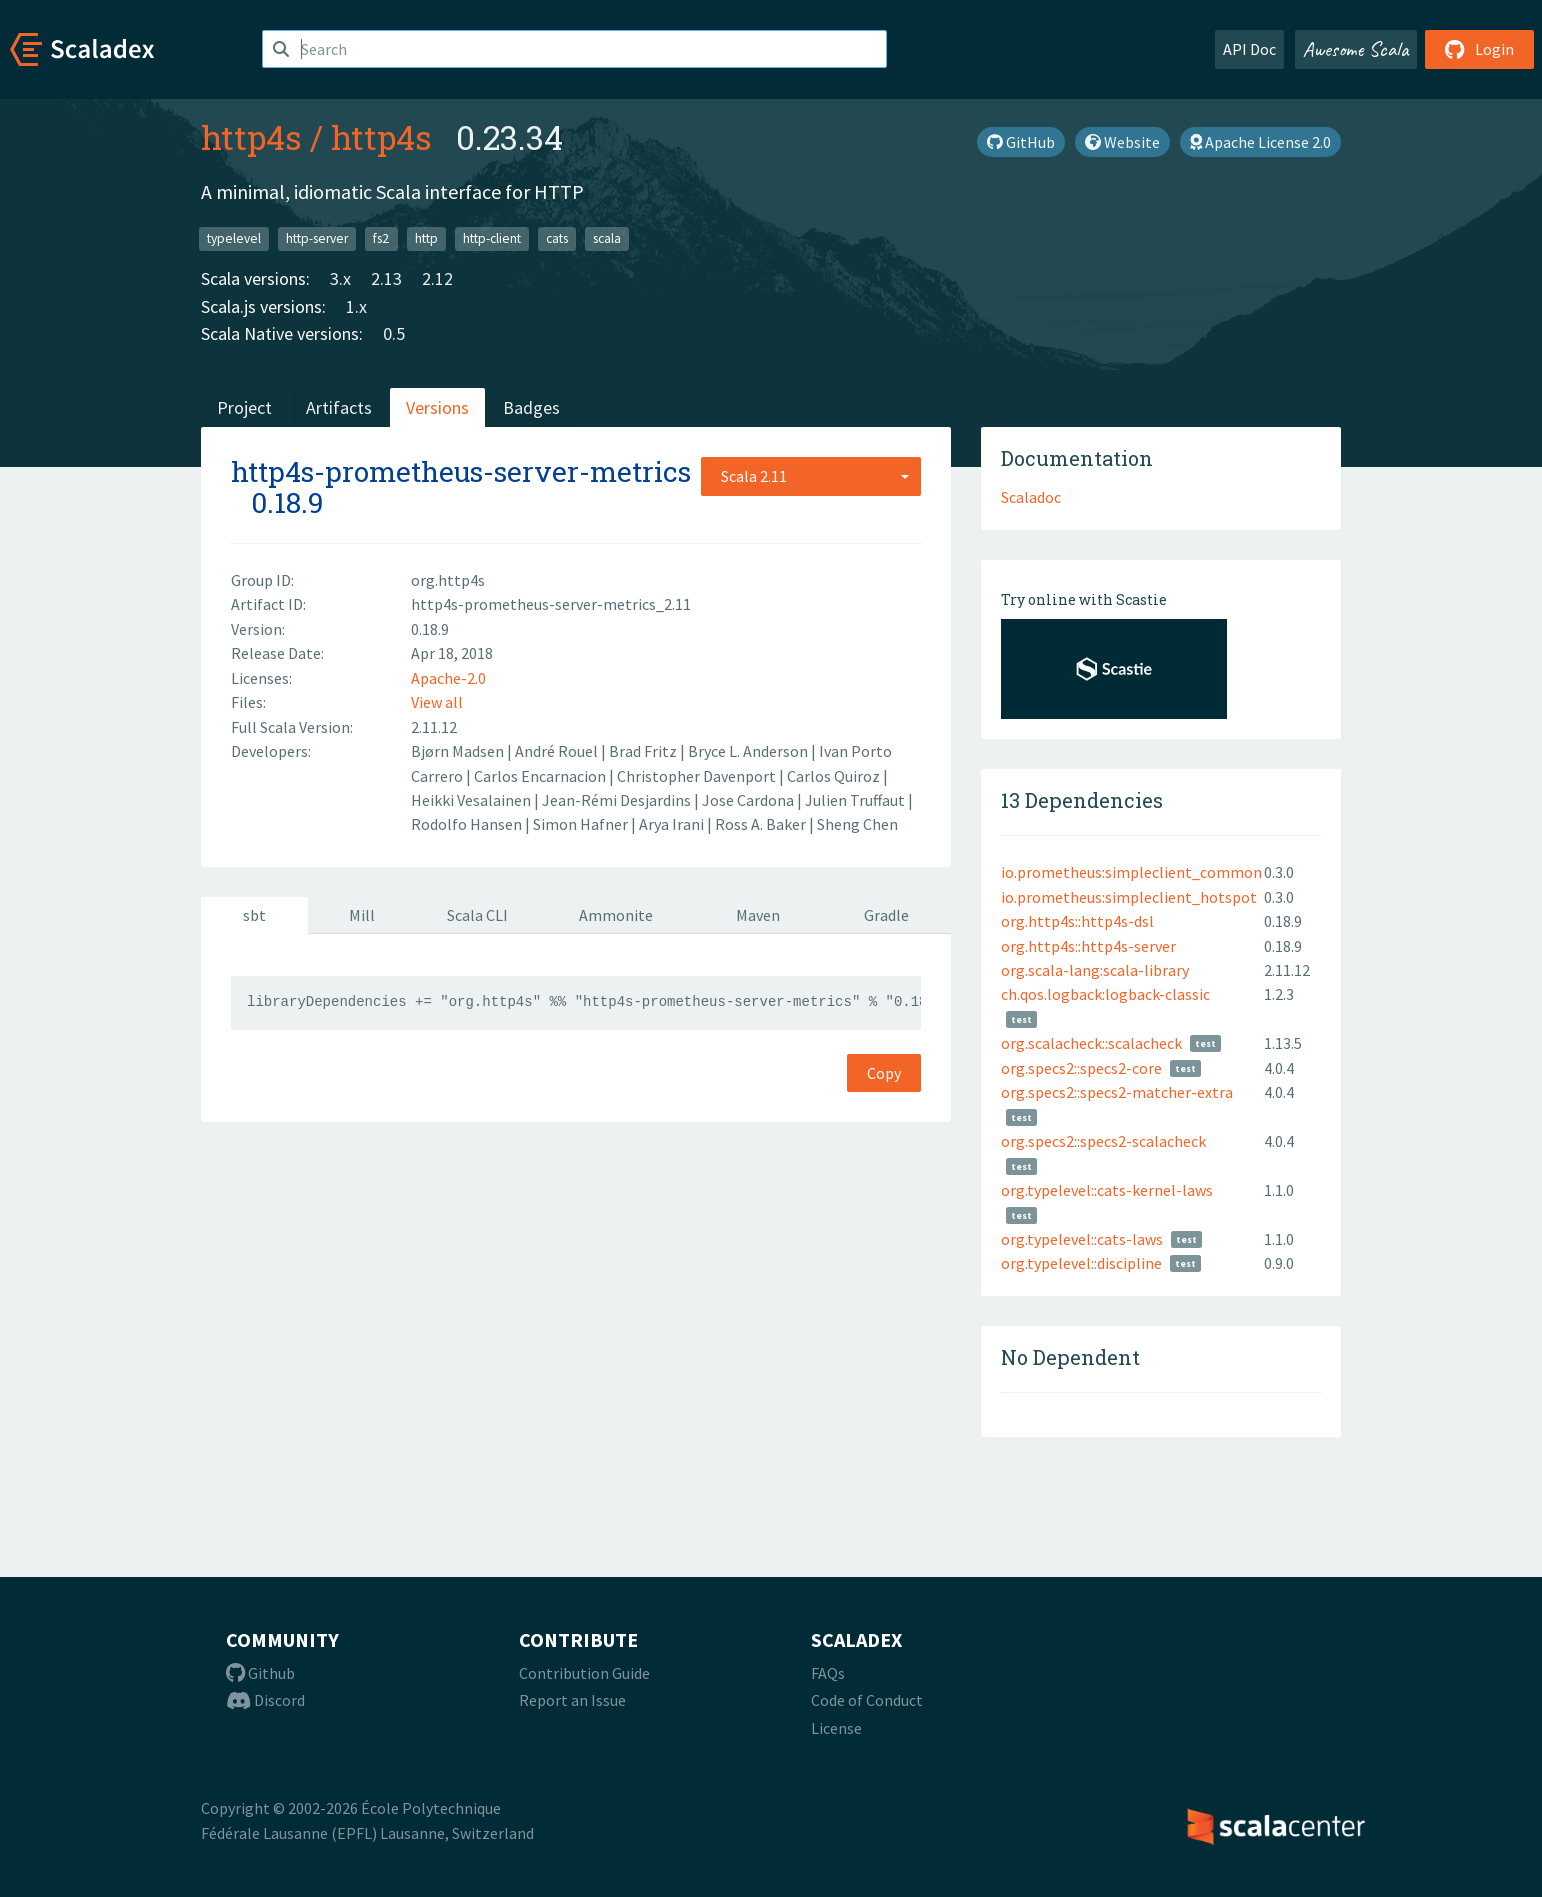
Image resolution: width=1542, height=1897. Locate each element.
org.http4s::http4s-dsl (1077, 921)
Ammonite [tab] (616, 915)
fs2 (381, 238)
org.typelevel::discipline (1081, 1263)
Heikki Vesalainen (472, 800)
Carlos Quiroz (835, 776)
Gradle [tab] (886, 915)
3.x (340, 278)
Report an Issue (572, 1700)
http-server (317, 238)
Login (1479, 49)
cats (557, 238)
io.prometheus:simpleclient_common (1131, 872)
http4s (251, 137)
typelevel (234, 238)
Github (260, 1673)
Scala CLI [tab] (477, 915)
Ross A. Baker (762, 824)
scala (607, 238)
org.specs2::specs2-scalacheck (1103, 1141)
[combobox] (811, 476)
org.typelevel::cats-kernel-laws (1107, 1190)
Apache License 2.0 (1260, 142)
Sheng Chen (857, 824)
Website (1122, 142)
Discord (265, 1700)
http (426, 238)
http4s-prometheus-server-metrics (461, 471)
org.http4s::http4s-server (1088, 946)
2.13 (386, 278)
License (836, 1728)
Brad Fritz (644, 751)
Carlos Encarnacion (541, 776)
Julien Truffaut (856, 800)
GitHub (1021, 142)
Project (244, 407)
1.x (356, 306)
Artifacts (339, 407)
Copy (884, 1073)
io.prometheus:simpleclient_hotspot (1129, 897)
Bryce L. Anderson (749, 751)
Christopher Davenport (698, 776)
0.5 (394, 333)
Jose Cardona (749, 800)
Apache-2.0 (448, 678)
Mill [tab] (362, 915)
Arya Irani (673, 824)
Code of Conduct (867, 1700)
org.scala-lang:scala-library (1095, 970)
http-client (492, 238)
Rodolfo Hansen (468, 824)
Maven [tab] (758, 915)
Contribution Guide (584, 1673)
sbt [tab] (254, 915)
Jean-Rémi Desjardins (618, 800)
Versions (437, 407)
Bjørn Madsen (459, 751)
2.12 (437, 278)
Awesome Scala (1356, 49)
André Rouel (558, 751)
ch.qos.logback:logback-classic (1105, 994)
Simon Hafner (582, 824)
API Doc (1249, 49)
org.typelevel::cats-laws (1082, 1239)
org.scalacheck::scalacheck (1091, 1043)
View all (437, 702)
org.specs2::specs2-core (1081, 1068)
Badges (531, 407)
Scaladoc (1031, 497)
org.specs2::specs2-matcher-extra (1117, 1092)
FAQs (828, 1673)
